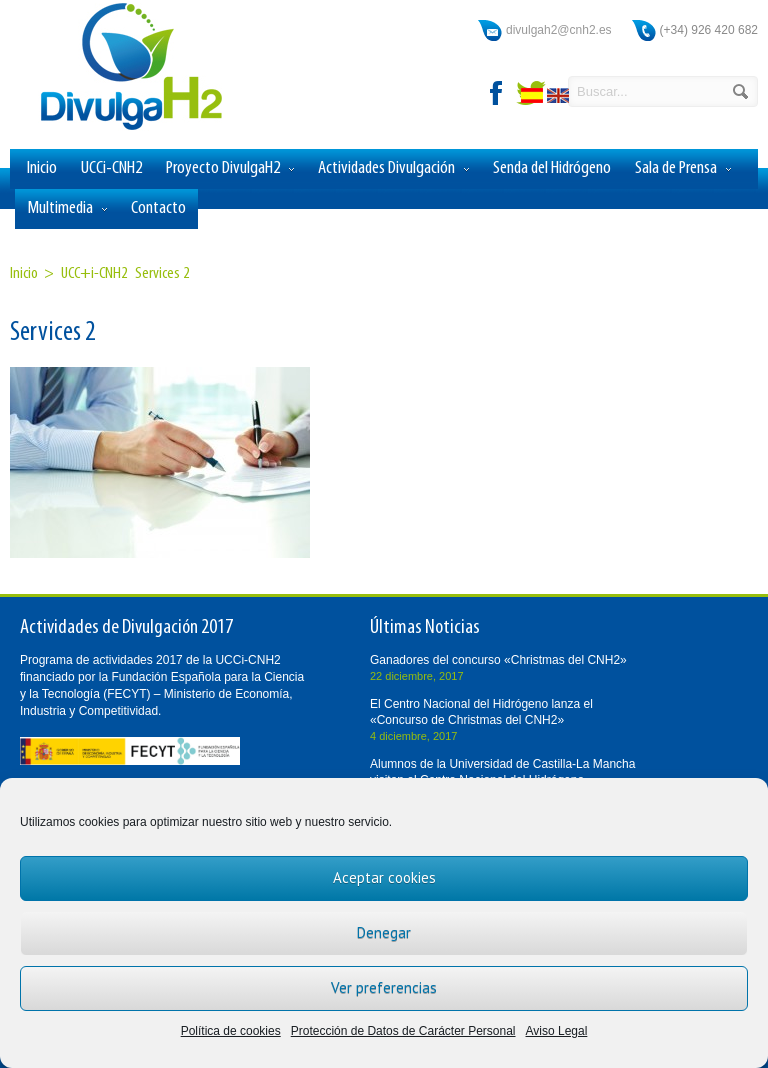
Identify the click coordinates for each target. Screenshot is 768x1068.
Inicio (42, 168)
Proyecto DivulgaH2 (230, 169)
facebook (497, 93)
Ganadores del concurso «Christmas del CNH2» (498, 660)
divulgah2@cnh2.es (559, 30)
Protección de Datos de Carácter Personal (403, 1031)
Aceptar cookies (384, 877)
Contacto (158, 208)
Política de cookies (231, 1031)
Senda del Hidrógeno (552, 168)
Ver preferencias (384, 987)
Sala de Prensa (683, 169)
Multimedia (67, 209)
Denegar (384, 932)
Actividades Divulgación (393, 169)
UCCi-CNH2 (111, 168)
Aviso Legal (557, 1031)
